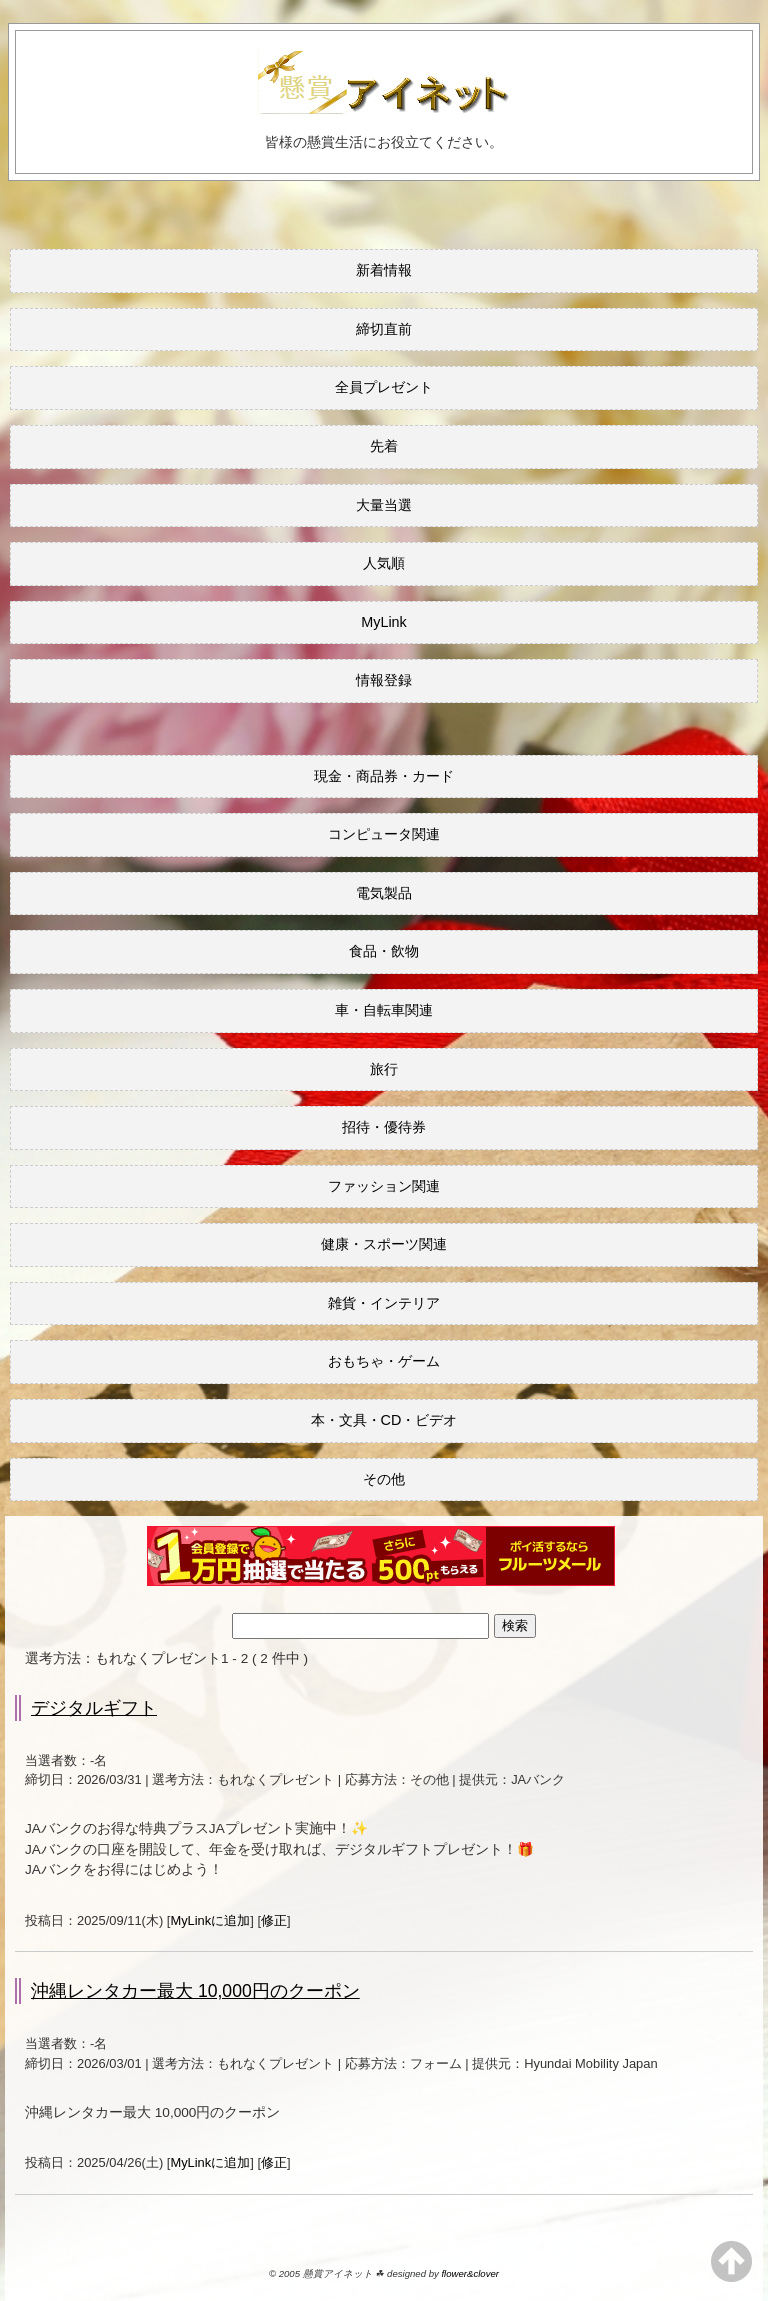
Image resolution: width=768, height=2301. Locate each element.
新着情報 (384, 270)
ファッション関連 (384, 1186)
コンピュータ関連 (384, 834)
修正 (274, 1920)
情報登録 (384, 680)
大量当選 (384, 505)
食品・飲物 (384, 951)
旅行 (384, 1069)
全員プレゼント (384, 387)
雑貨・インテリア (384, 1303)
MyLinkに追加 (210, 1920)
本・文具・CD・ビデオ (384, 1420)
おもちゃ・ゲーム (384, 1361)
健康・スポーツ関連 (384, 1244)
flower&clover (470, 2273)
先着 (384, 446)
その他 (384, 1479)
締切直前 (384, 329)
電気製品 (384, 893)
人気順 (384, 563)
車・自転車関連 (384, 1010)
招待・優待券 (384, 1127)
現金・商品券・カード (384, 776)
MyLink (384, 622)
